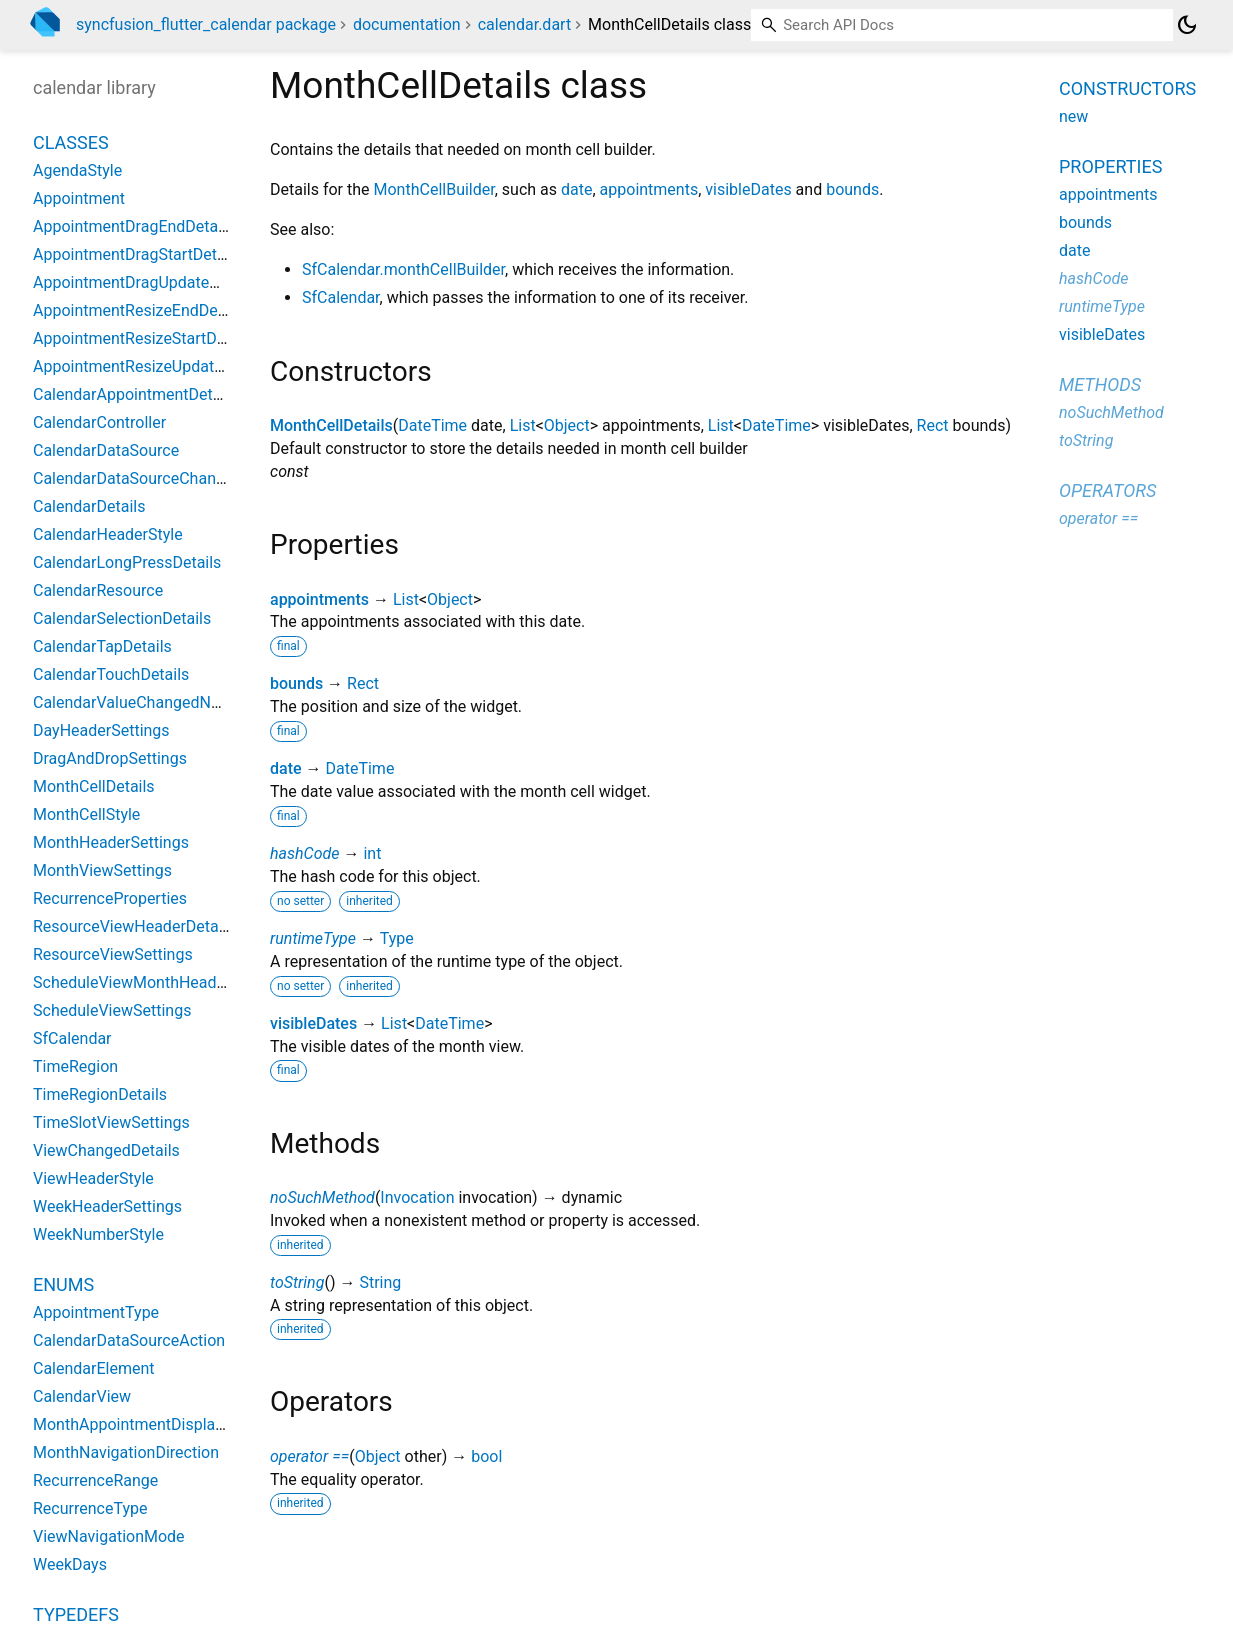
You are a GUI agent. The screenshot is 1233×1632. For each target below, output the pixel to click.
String (380, 1282)
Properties (1110, 166)
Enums (63, 1284)
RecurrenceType (90, 1508)
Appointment (79, 198)
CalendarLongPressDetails (127, 562)
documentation (407, 24)
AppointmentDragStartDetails (137, 254)
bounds (852, 189)
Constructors (1127, 88)
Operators (1107, 490)
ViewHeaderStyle (93, 1178)
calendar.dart (524, 24)
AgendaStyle (77, 170)
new (1073, 116)
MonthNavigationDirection (126, 1452)
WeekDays (70, 1564)
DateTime (432, 425)
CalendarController (99, 422)
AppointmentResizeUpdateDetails (152, 366)
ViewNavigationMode (109, 1536)
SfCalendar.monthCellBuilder (403, 269)
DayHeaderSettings (101, 730)
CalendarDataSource (106, 450)
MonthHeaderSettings (111, 842)
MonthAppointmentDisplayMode (148, 1424)
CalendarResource (98, 590)
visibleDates (748, 189)
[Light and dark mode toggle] (1187, 25)
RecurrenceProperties (110, 898)
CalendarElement (94, 1368)
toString (297, 1282)
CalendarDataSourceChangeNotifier (159, 478)
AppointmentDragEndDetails (133, 226)
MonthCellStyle (86, 814)
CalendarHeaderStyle (108, 534)
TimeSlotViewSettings (111, 1122)
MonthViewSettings (102, 870)
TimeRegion (75, 1066)
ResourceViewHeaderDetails (134, 926)
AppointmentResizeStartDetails (144, 338)
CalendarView (82, 1396)
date (576, 189)
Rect (933, 425)
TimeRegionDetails (100, 1094)
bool (486, 1456)
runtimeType (313, 938)
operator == (309, 1456)
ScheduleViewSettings (112, 1010)
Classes (71, 142)
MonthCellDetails (331, 425)
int (372, 853)
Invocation (417, 1197)
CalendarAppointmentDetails (135, 394)
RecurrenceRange (95, 1480)
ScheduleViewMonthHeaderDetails (156, 982)
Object (567, 425)
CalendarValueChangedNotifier (142, 702)
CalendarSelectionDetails (122, 618)
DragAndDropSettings (110, 758)
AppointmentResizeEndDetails (140, 310)
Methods (1100, 384)
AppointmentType (96, 1312)
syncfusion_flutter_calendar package (206, 24)
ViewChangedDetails (106, 1150)
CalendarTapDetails (102, 646)
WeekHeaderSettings (107, 1206)
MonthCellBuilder (434, 189)
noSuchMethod (322, 1197)
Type (397, 938)
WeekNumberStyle (98, 1234)
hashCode (304, 853)
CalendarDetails (89, 506)
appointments (649, 189)
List (523, 425)
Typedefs (76, 1614)
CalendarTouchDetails (111, 674)
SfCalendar (341, 297)
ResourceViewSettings (113, 954)
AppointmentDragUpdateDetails (145, 282)
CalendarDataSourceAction (129, 1340)
